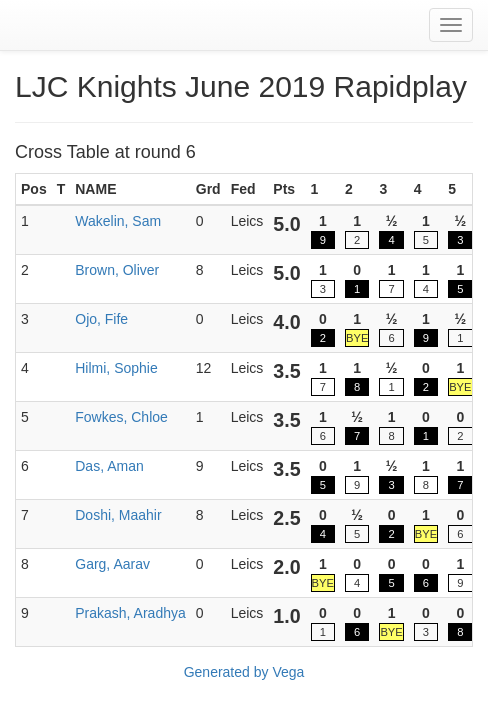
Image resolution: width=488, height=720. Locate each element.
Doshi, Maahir (118, 515)
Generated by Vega (244, 672)
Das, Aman (109, 466)
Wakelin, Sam (118, 221)
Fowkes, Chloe (121, 417)
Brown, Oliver (117, 270)
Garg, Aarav (112, 564)
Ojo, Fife (101, 319)
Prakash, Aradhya (130, 613)
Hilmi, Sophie (116, 368)
